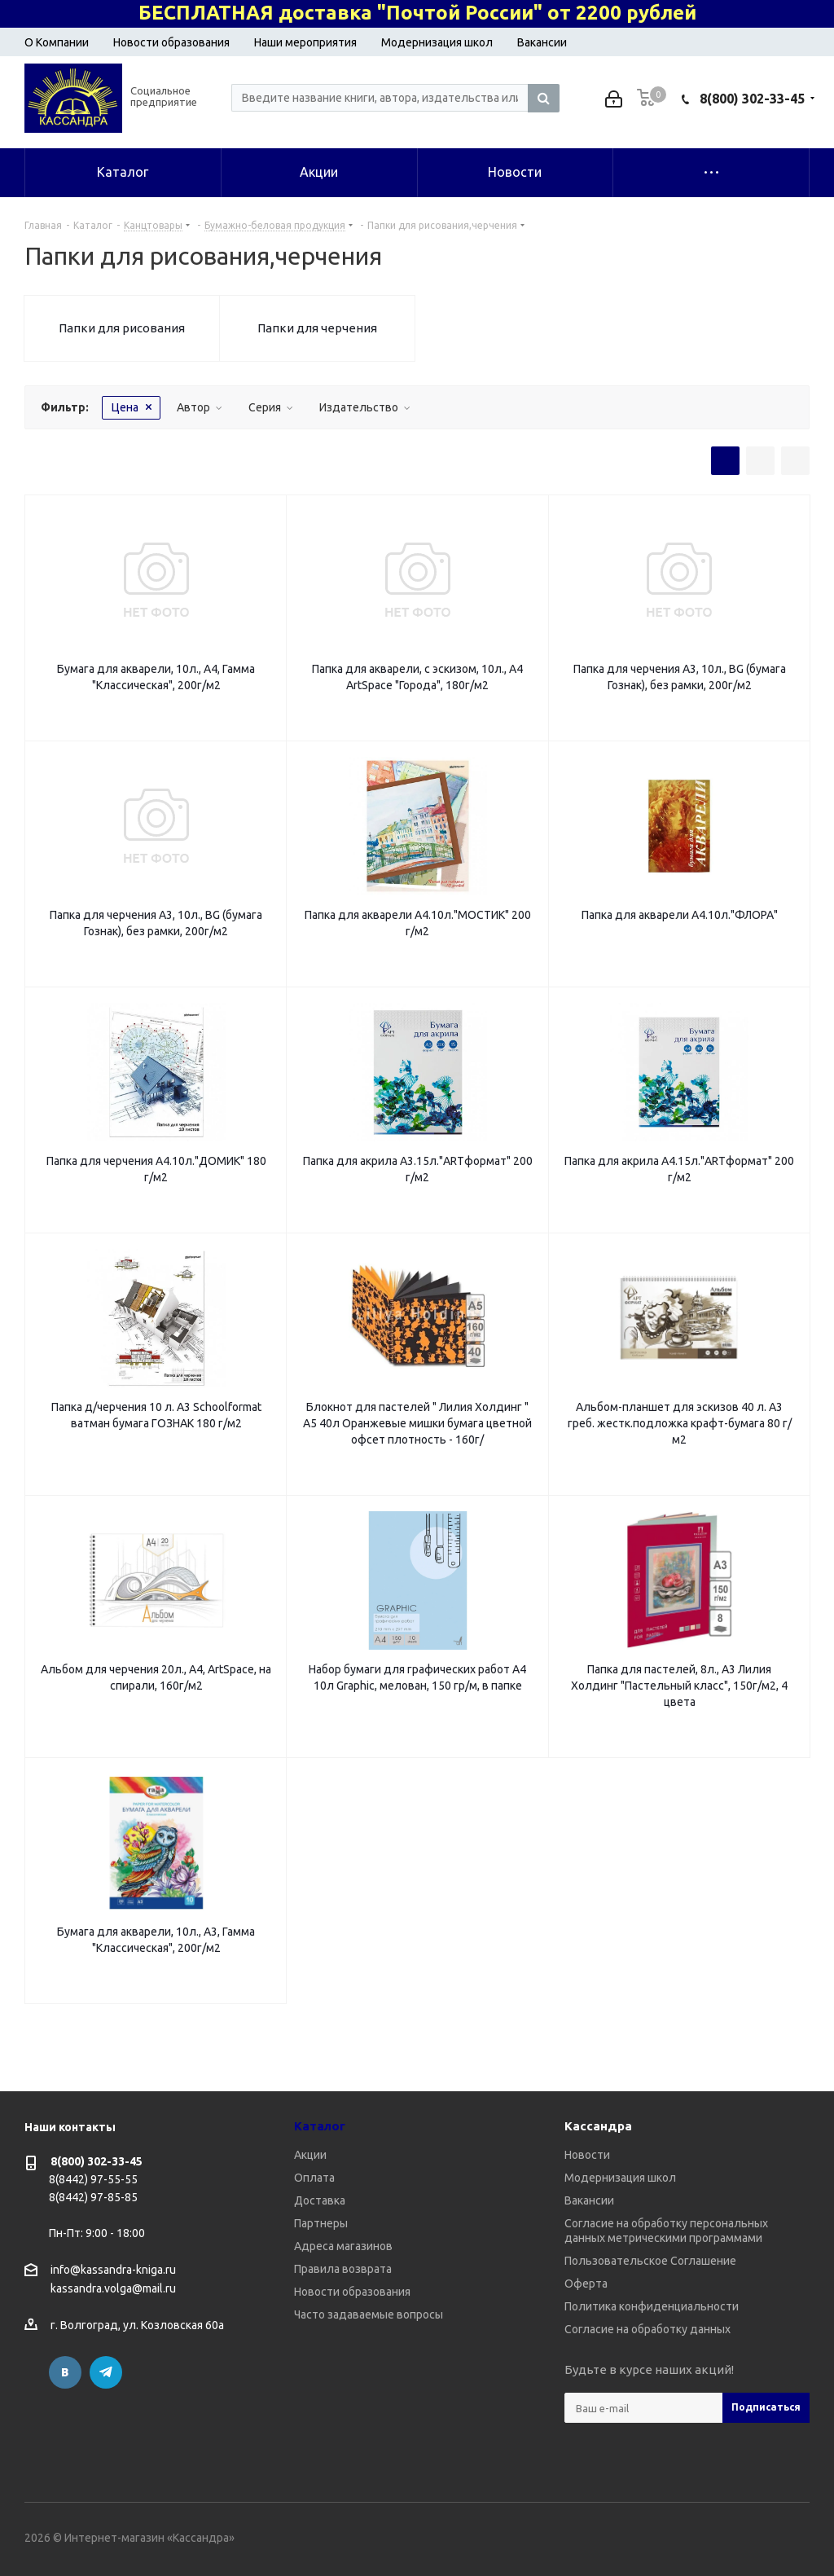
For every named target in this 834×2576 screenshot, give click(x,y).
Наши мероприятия (305, 42)
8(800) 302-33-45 (752, 98)
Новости (587, 2154)
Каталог (319, 2126)
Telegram (106, 2372)
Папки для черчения (317, 328)
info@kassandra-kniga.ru (113, 2269)
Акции (310, 2154)
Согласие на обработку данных (647, 2329)
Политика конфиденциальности (651, 2306)
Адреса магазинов (343, 2246)
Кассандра (598, 2126)
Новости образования (171, 42)
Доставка (319, 2200)
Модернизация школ (437, 42)
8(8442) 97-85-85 (93, 2197)
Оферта (586, 2283)
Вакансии (542, 42)
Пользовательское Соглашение (650, 2260)
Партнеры (321, 2223)
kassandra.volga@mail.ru (113, 2289)
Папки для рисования (122, 328)
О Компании (56, 42)
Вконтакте (65, 2372)
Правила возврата (343, 2268)
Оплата (314, 2177)
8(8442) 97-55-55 (93, 2179)
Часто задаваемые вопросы (368, 2314)
